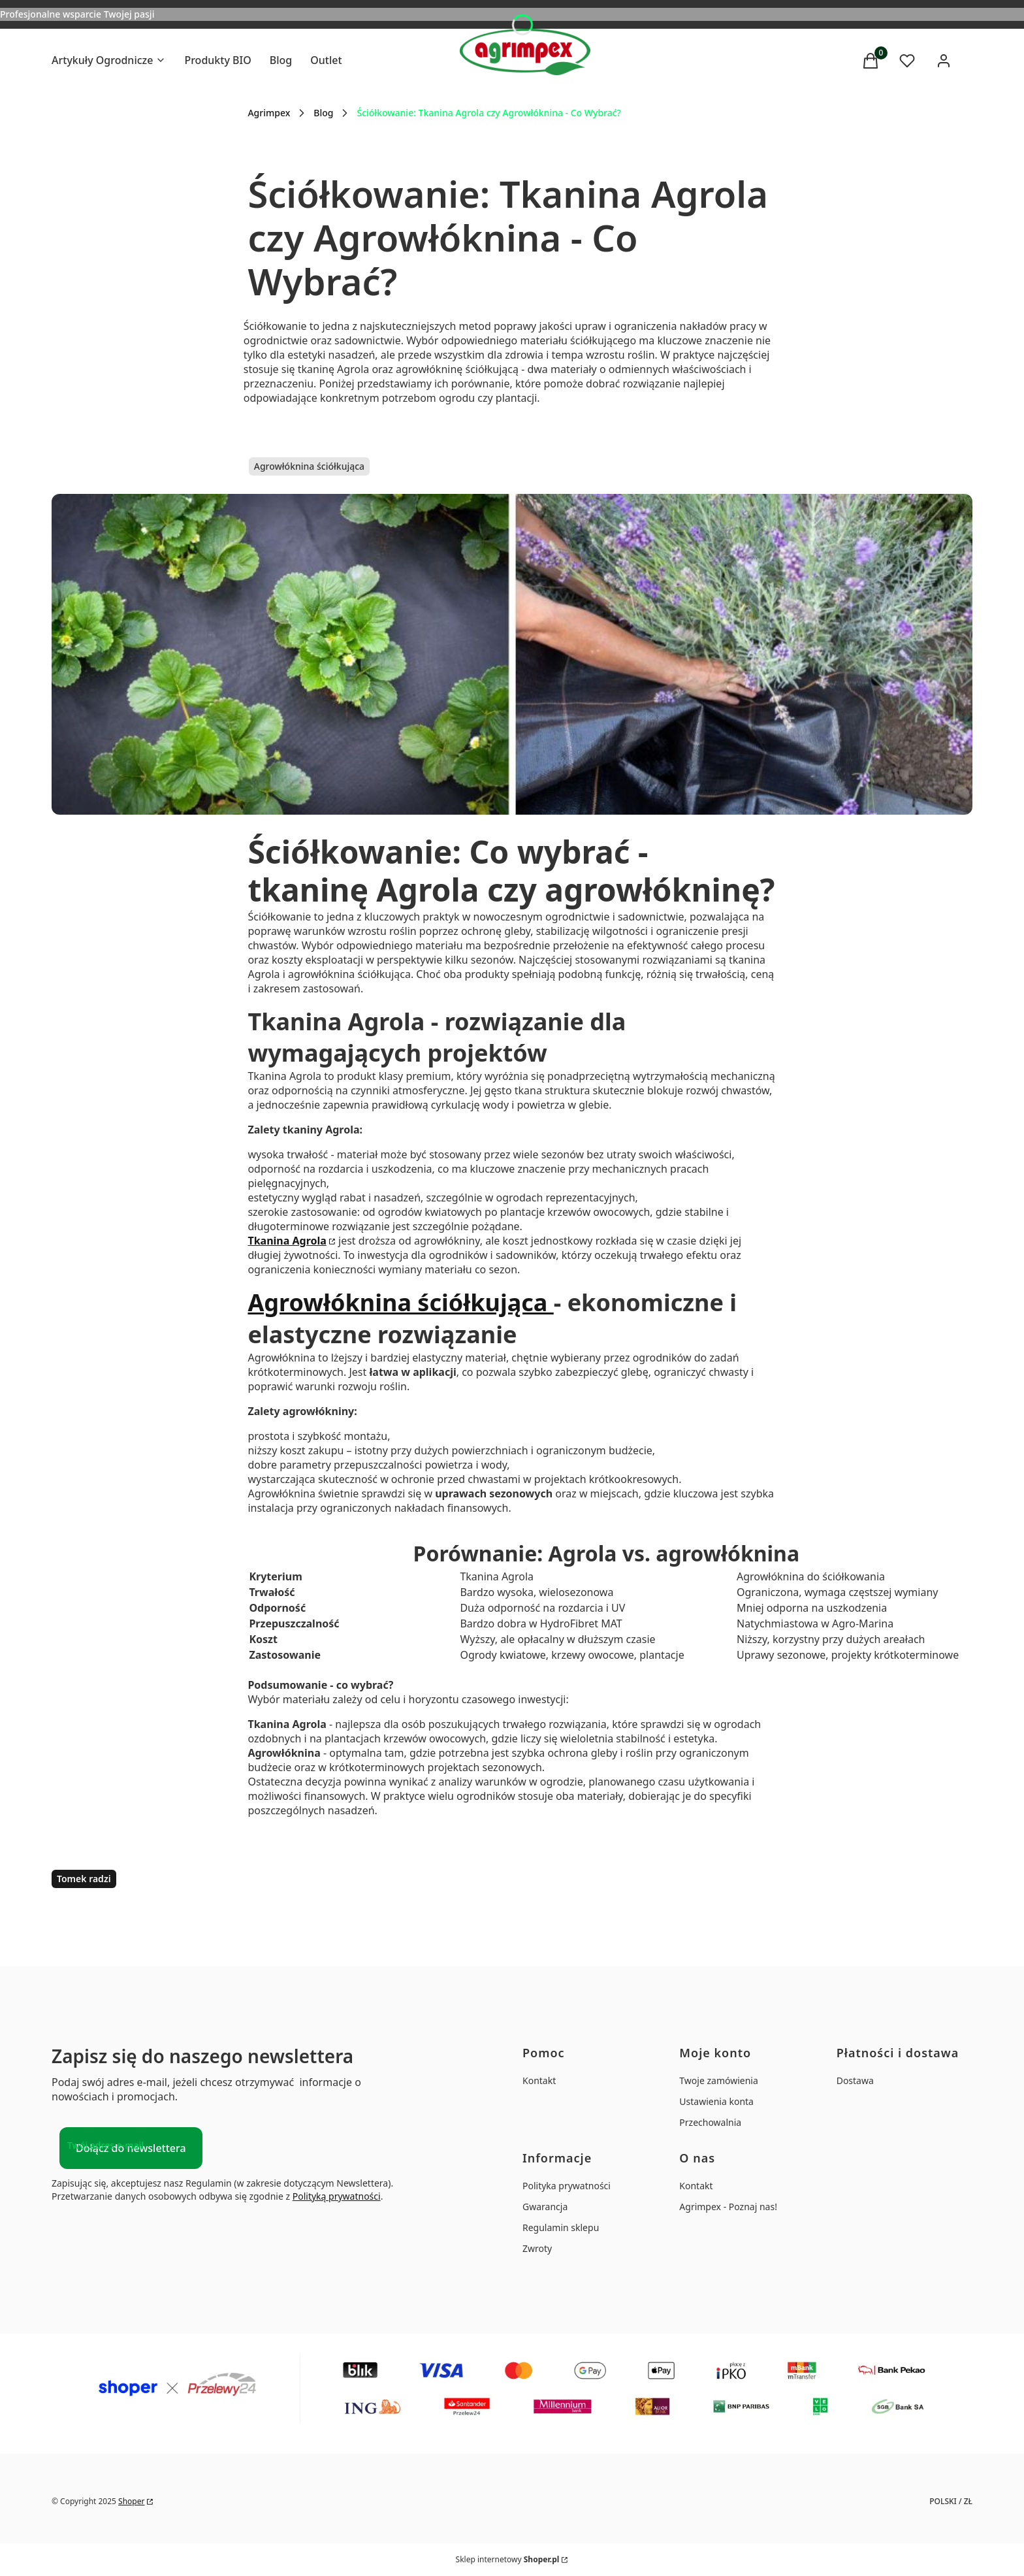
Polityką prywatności (337, 2196)
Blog (323, 112)
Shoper (131, 2501)
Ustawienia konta (716, 2101)
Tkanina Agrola (287, 1240)
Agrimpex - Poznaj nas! (728, 2206)
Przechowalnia (710, 2122)
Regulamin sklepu (560, 2227)
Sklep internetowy (508, 2559)
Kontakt (539, 2080)
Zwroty (537, 2248)
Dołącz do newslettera (131, 2148)
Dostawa (855, 2080)
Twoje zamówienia (718, 2080)
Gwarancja (545, 2206)
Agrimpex (269, 112)
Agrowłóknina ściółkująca (309, 466)
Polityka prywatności (566, 2185)
